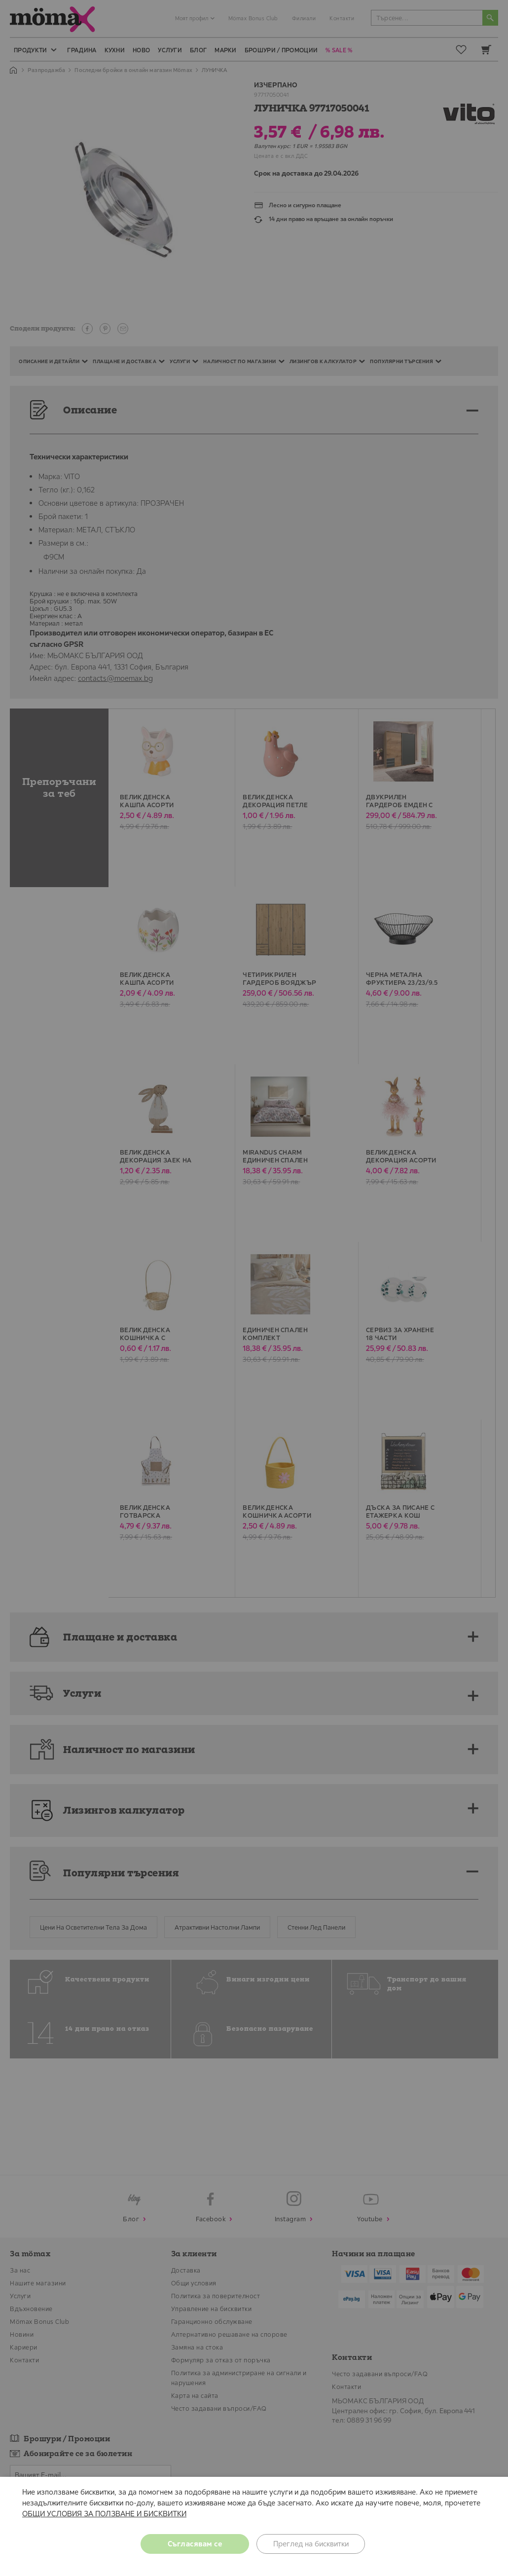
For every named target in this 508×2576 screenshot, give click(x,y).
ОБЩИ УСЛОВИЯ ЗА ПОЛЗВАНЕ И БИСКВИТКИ (104, 2513)
